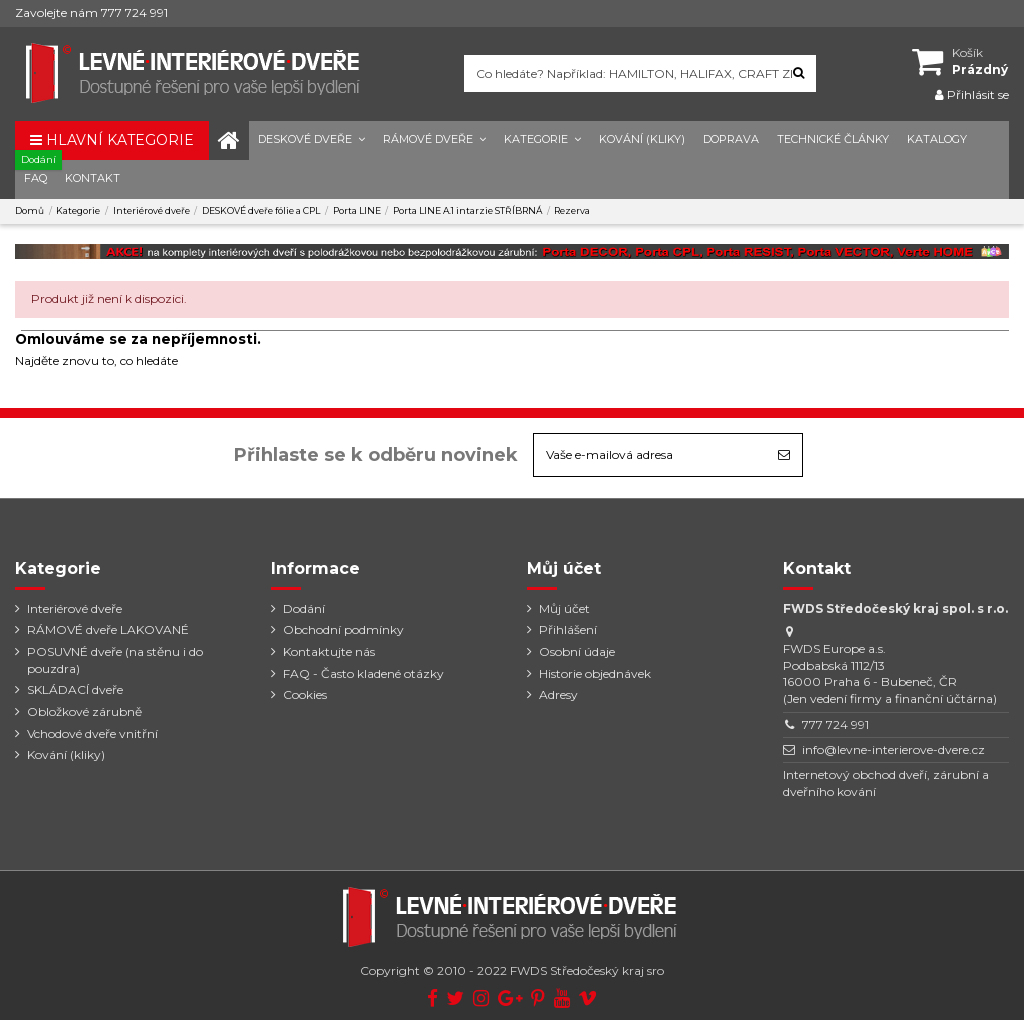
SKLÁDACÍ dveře (75, 689)
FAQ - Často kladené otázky (363, 673)
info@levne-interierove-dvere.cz (893, 749)
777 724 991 (835, 724)
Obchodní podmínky (343, 629)
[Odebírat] (784, 455)
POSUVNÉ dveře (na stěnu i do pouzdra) (115, 660)
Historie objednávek (595, 673)
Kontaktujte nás (329, 651)
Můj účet (564, 608)
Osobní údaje (577, 651)
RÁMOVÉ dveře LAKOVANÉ (108, 629)
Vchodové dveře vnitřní (92, 733)
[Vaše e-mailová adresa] (650, 455)
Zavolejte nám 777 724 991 (91, 12)
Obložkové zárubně (84, 711)
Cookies (305, 694)
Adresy (558, 694)
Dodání (304, 608)
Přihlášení (568, 629)
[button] (311, 140)
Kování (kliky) (66, 754)
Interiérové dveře (74, 608)
